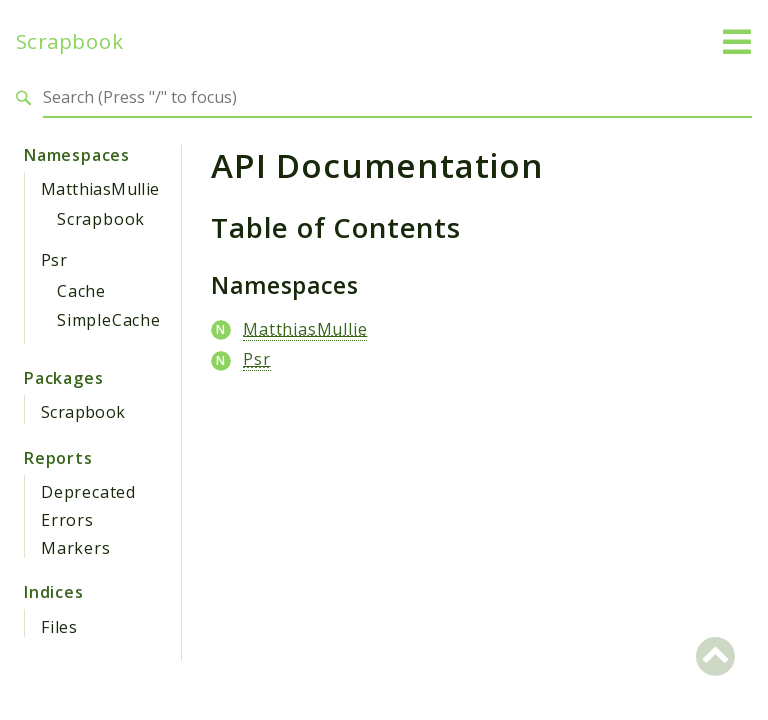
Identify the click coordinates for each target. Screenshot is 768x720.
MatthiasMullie (100, 189)
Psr (54, 260)
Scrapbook (69, 41)
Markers (76, 548)
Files (59, 627)
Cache (81, 291)
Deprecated (88, 492)
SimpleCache (109, 320)
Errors (67, 520)
